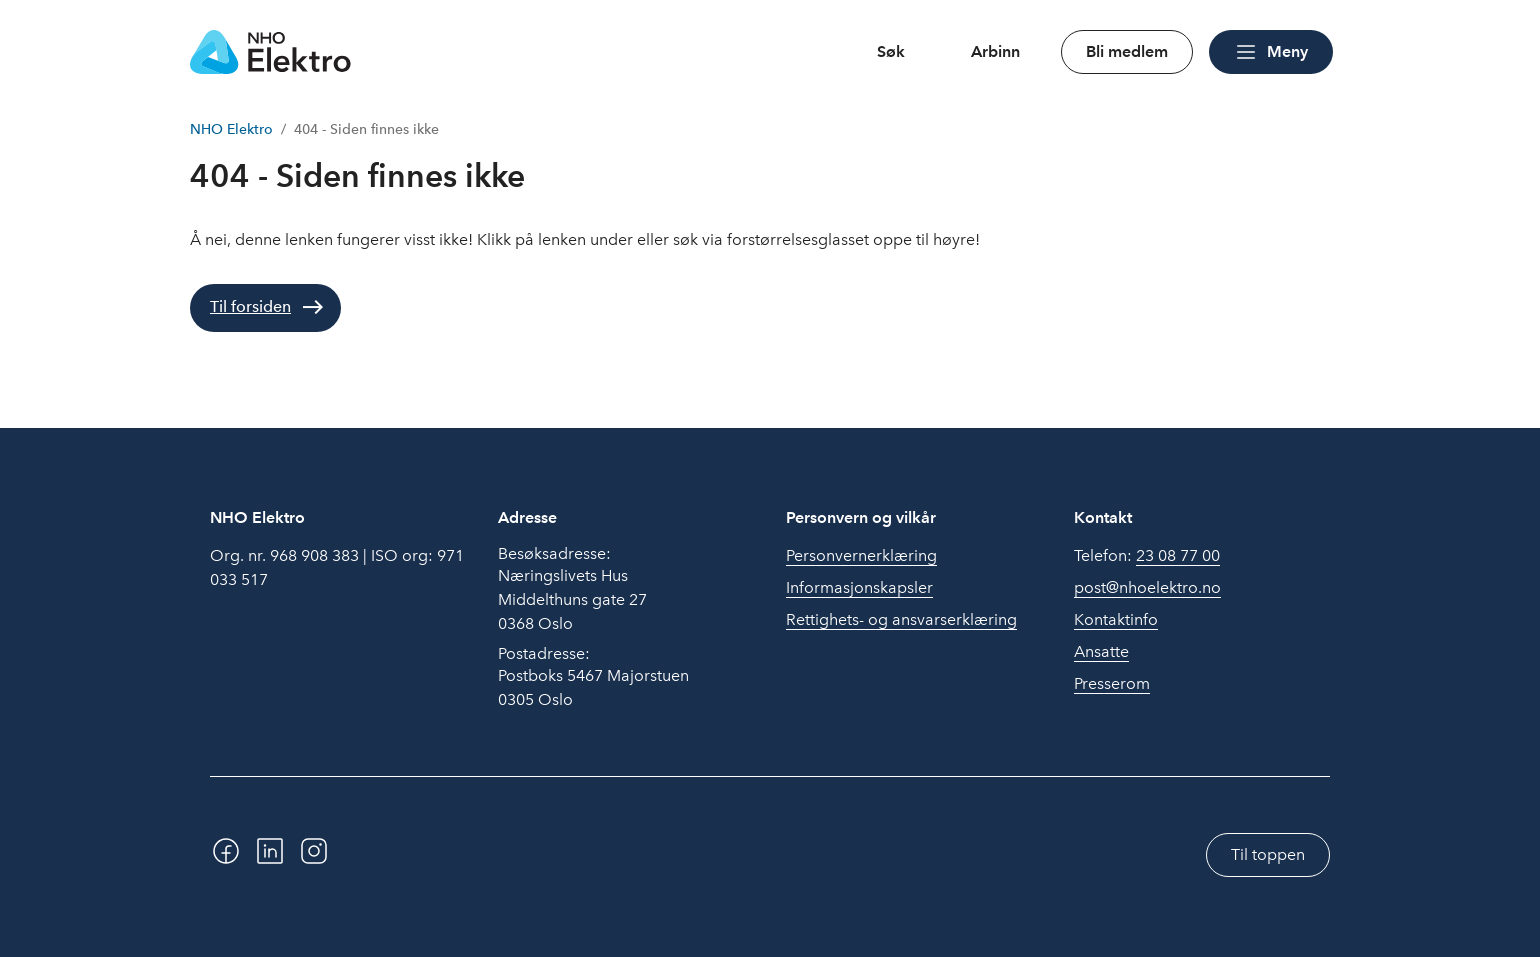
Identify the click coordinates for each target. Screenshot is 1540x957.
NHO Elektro (231, 129)
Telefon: (1147, 556)
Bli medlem (1127, 51)
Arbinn (995, 51)
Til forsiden (250, 306)
